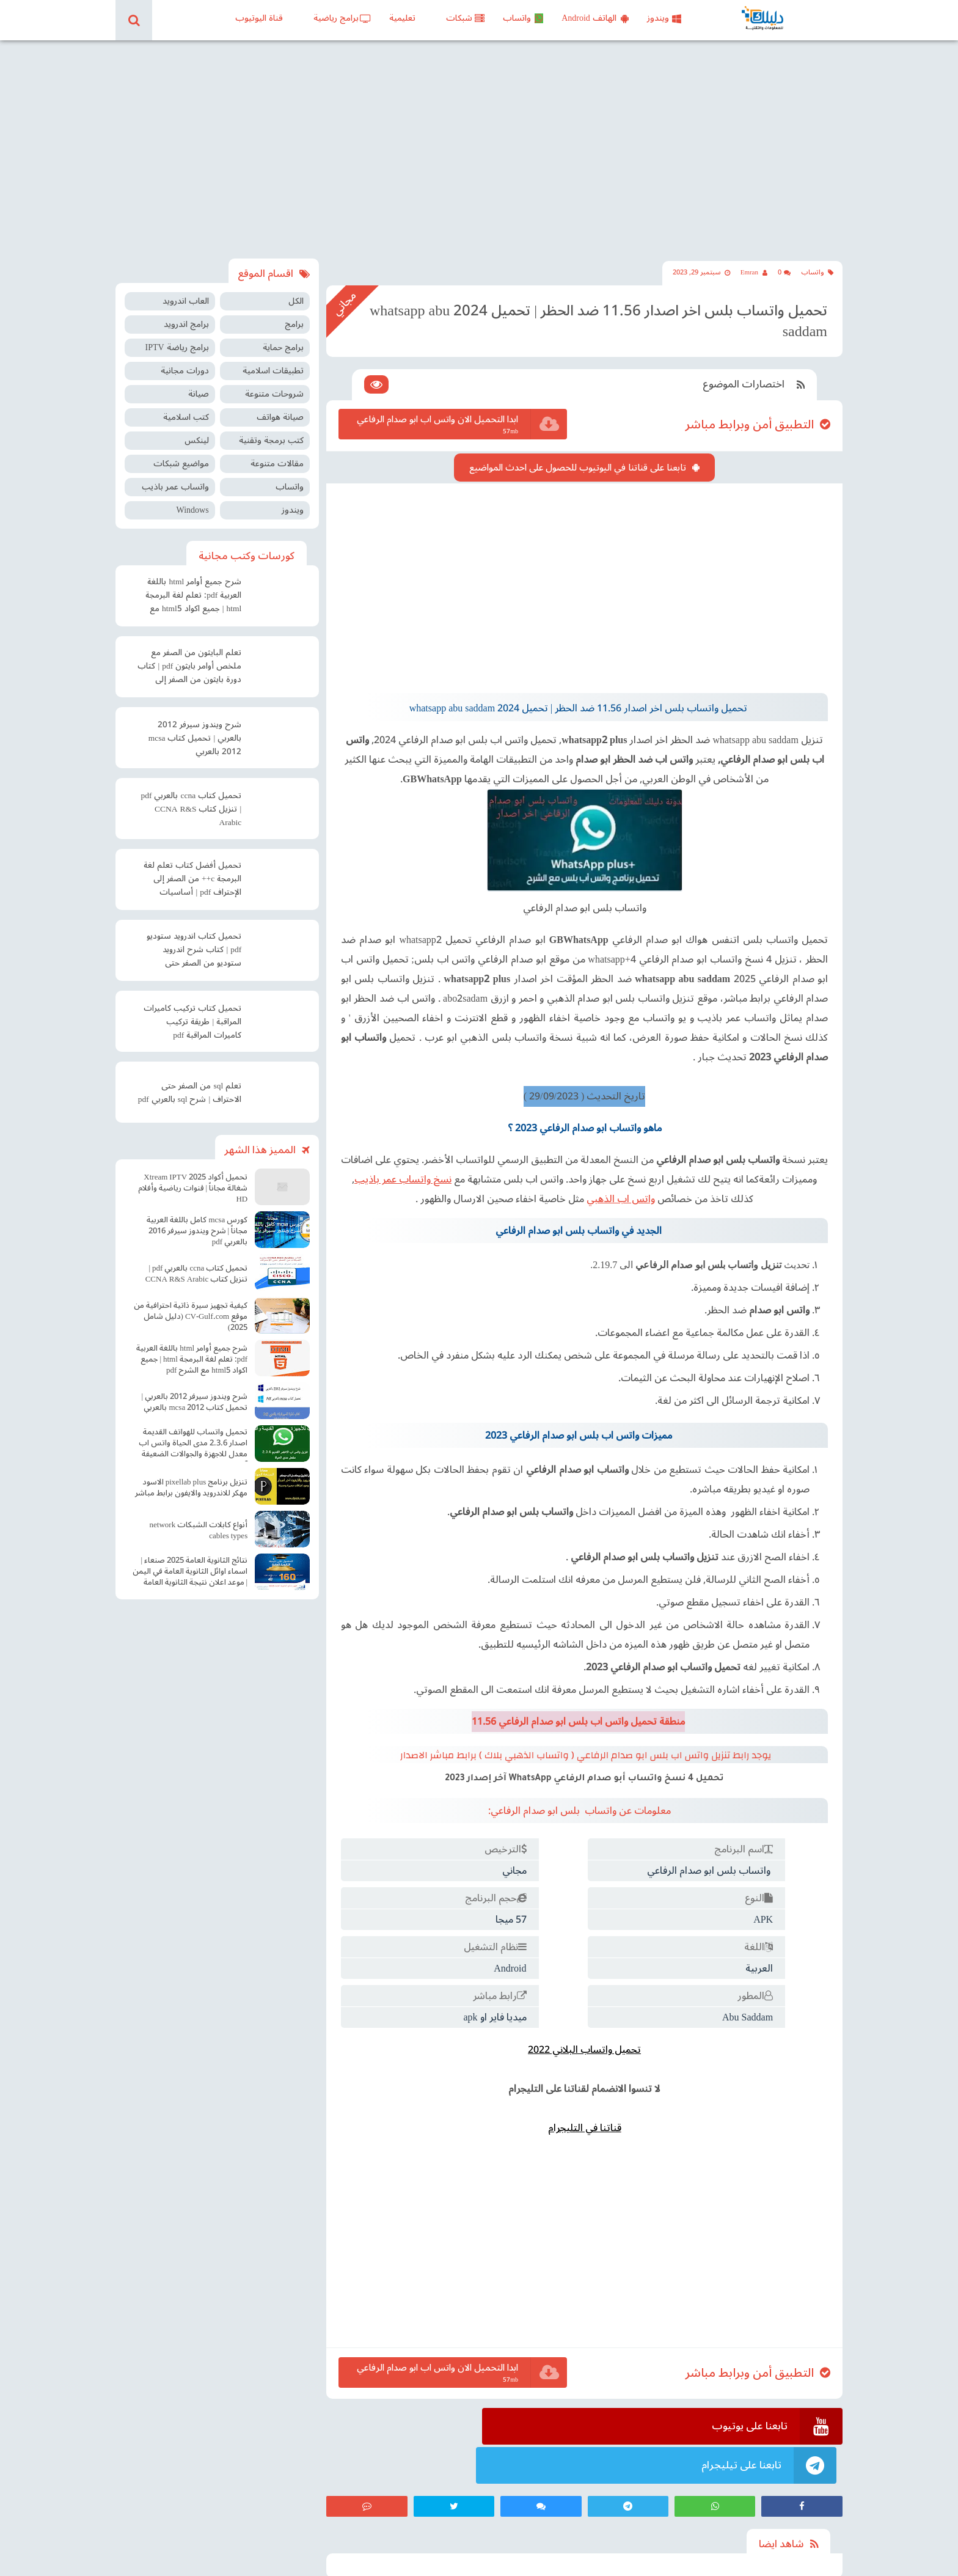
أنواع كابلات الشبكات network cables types (199, 1519)
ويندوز (664, 18)
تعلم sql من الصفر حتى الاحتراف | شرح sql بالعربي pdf (189, 1082)
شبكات (465, 18)
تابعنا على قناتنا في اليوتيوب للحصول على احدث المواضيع (580, 447)
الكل (296, 290)
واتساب (523, 18)
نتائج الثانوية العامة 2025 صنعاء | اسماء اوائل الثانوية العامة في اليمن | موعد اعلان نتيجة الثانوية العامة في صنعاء (190, 1562)
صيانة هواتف (280, 407)
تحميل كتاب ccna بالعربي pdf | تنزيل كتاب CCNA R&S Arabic (191, 799)
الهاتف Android (595, 18)
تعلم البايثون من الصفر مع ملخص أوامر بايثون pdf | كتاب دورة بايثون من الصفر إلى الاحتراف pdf (189, 657)
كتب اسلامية (186, 407)
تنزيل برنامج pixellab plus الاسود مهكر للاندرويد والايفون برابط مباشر (191, 1477)
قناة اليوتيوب (259, 18)
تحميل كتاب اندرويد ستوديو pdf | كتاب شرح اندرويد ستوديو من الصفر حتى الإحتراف (194, 940)
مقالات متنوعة (277, 453)
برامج (294, 314)
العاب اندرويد (186, 290)
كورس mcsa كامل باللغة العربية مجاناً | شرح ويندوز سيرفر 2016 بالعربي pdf (197, 1219)
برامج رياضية (342, 18)
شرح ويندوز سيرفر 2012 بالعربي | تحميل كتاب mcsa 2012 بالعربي (194, 728)
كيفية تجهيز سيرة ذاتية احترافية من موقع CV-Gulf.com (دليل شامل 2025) (190, 1305)
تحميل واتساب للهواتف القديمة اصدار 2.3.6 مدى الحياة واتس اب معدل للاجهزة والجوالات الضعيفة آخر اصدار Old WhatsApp (193, 1433)
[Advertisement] (479, 144)
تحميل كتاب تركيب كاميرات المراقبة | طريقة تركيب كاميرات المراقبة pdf (192, 1011)
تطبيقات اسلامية (273, 360)
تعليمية (402, 18)
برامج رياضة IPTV (176, 337)
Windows (192, 499)
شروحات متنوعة (274, 383)
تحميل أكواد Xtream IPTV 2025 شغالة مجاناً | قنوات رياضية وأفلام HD (193, 1177)
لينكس (197, 430)
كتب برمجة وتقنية (271, 430)
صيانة (198, 383)
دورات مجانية (185, 360)
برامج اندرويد (186, 314)
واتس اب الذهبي (608, 1171)
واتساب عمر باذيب (175, 476)
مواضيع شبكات (181, 453)
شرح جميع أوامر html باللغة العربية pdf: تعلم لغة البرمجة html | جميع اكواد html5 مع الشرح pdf (193, 586)
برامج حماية (283, 337)
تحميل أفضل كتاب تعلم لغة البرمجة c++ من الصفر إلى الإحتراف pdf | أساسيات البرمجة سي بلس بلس (192, 869)
